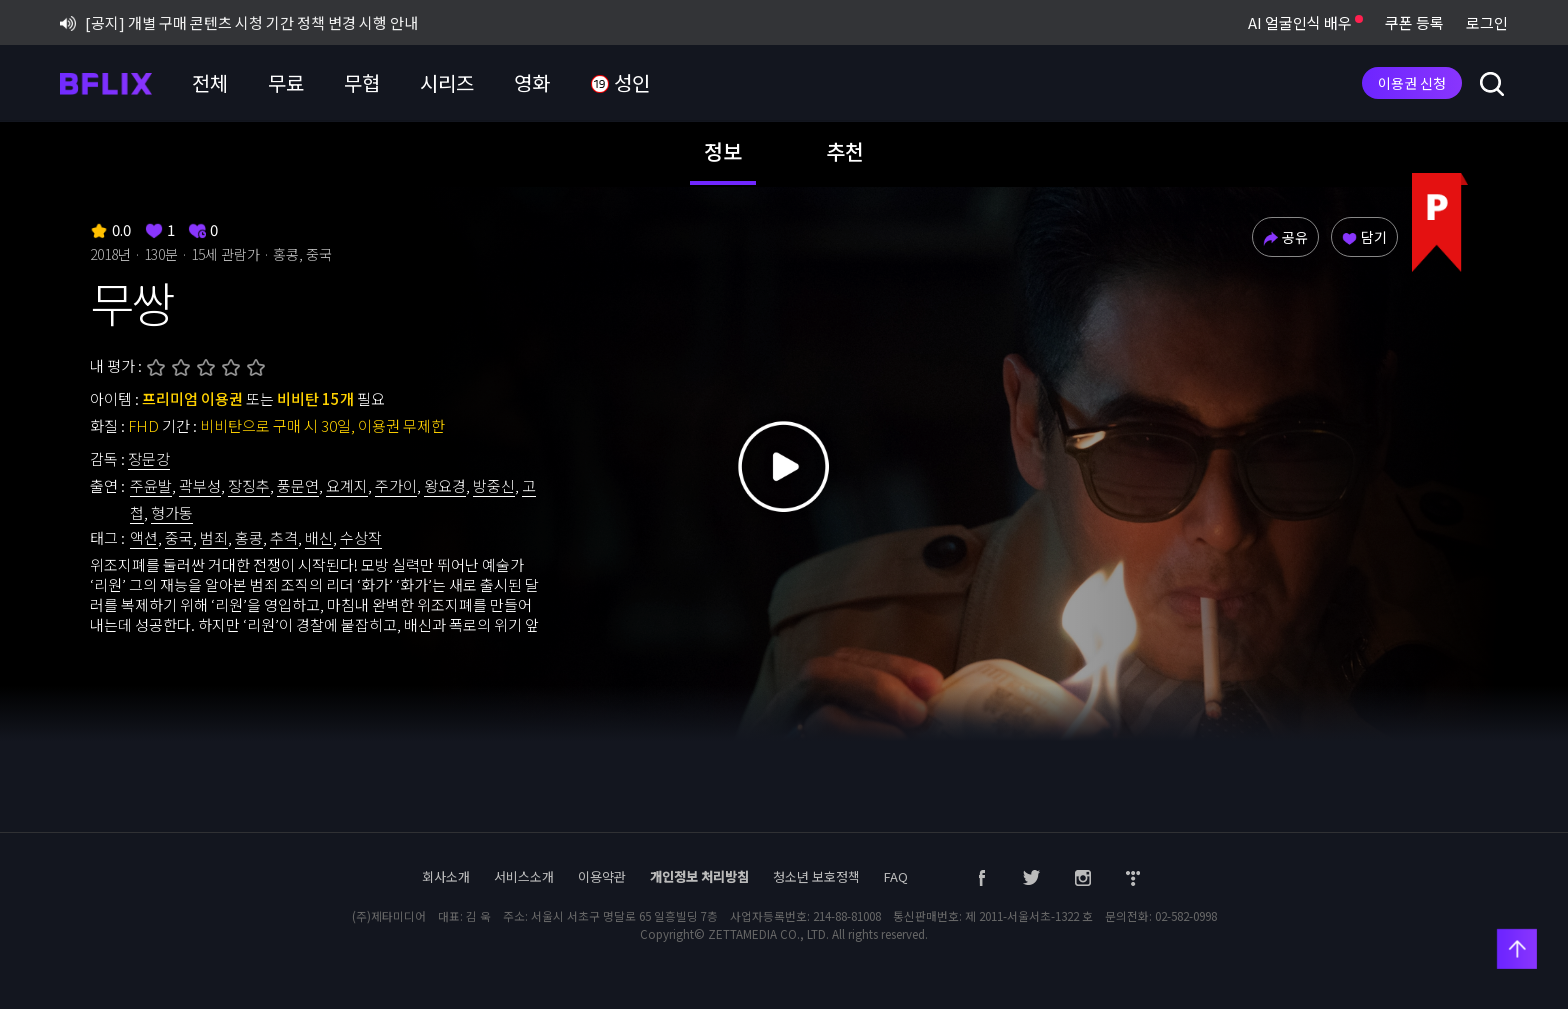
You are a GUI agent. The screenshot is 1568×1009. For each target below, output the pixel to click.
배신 (319, 537)
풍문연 (298, 485)
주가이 (396, 485)
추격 (284, 537)
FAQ (896, 876)
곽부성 (200, 485)
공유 (1285, 237)
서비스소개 (524, 876)
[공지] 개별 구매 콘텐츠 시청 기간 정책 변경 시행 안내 (239, 22)
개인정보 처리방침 (699, 876)
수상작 (361, 537)
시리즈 (447, 82)
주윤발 (151, 485)
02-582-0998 (1186, 916)
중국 (179, 537)
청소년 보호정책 (816, 876)
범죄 (214, 537)
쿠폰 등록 (1414, 22)
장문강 (149, 458)
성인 (620, 83)
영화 (532, 82)
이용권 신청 (1412, 83)
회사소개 (446, 876)
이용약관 (602, 876)
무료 (286, 82)
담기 (1364, 237)
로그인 (1487, 22)
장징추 (249, 485)
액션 (144, 537)
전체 (210, 82)
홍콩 (249, 537)
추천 (845, 151)
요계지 (347, 485)
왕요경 (445, 485)
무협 (362, 82)
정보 (723, 151)
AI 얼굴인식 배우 (1305, 22)
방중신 (494, 485)
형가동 (172, 512)
